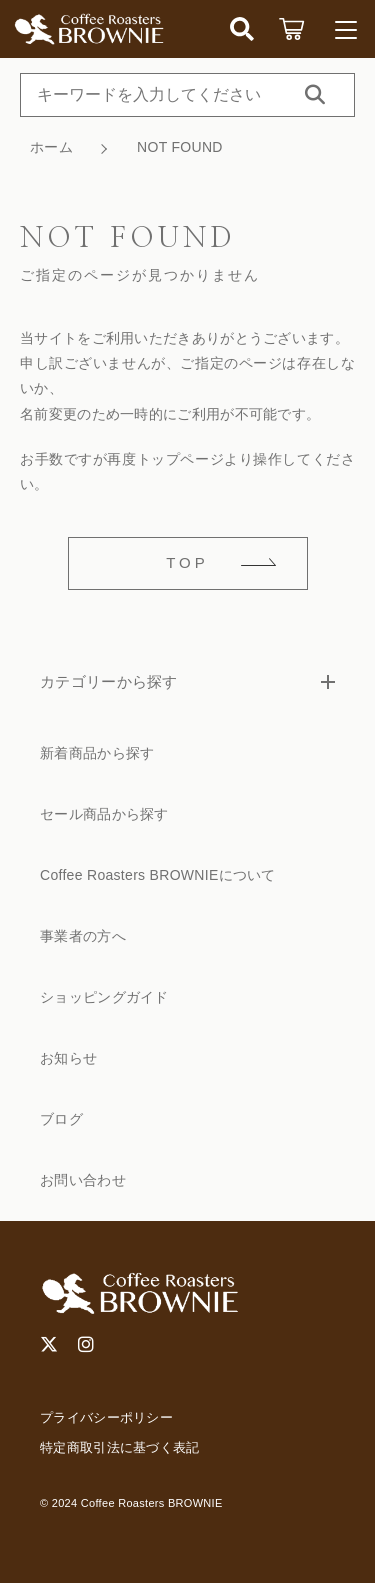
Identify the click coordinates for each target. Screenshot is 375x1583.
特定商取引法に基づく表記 (120, 1447)
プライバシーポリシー (106, 1417)
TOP (187, 562)
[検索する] (315, 95)
